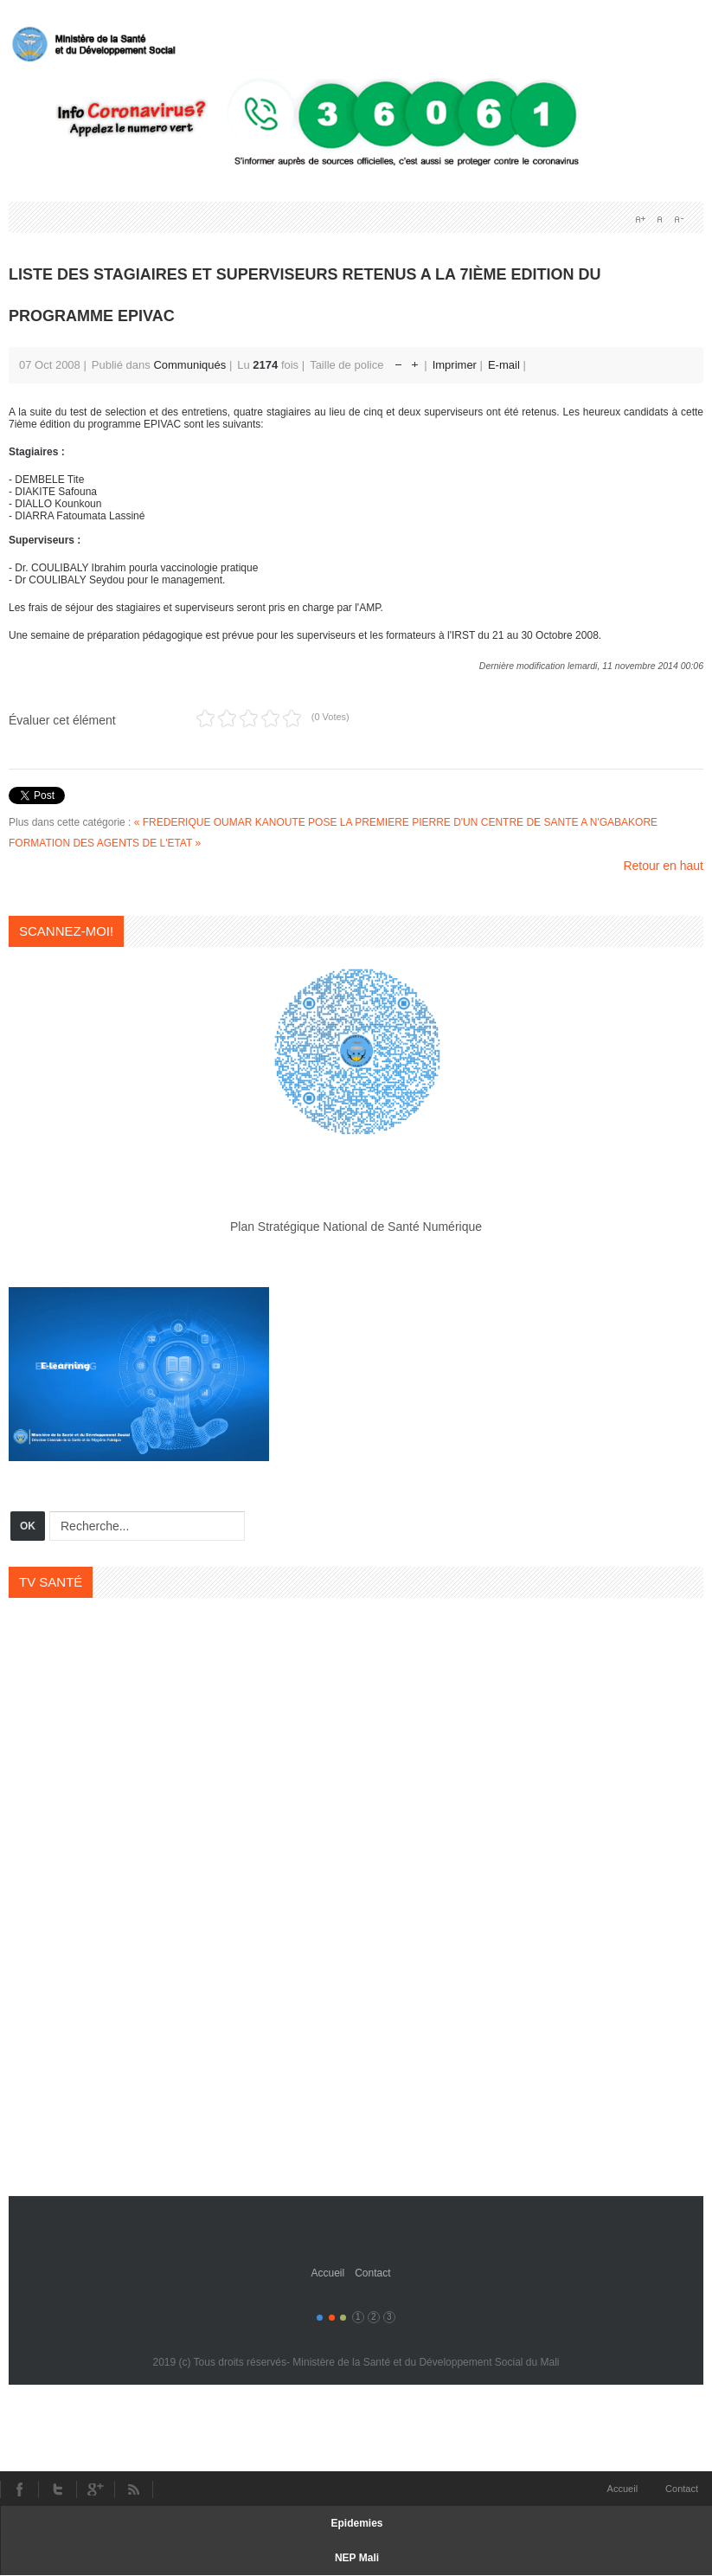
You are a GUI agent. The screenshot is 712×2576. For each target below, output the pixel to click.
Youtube (95, 2489)
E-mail (505, 364)
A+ (640, 219)
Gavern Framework (356, 2222)
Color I (320, 2318)
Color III (343, 2318)
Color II (332, 2318)
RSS (133, 2489)
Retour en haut (663, 866)
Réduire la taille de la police (398, 360)
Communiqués (189, 364)
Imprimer (456, 364)
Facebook (19, 2489)
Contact (372, 2273)
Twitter (57, 2489)
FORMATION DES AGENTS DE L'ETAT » (105, 843)
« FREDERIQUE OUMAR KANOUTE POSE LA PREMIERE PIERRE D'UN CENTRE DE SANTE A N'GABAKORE (395, 822)
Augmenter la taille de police (414, 360)
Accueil (327, 2273)
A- (678, 219)
